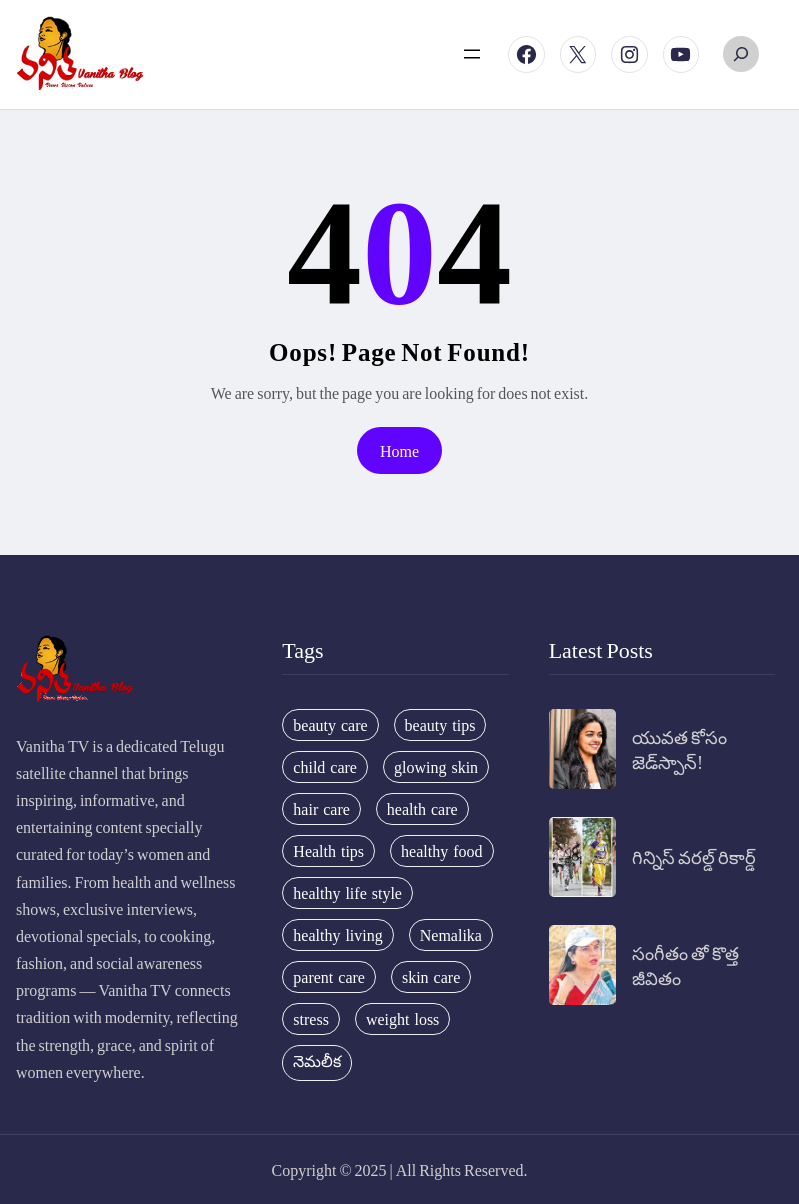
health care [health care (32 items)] (422, 809)
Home (399, 450)
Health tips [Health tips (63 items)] (328, 851)
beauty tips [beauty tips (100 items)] (440, 725)
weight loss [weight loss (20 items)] (402, 1019)
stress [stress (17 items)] (311, 1019)
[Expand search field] (741, 54)
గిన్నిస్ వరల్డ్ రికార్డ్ (694, 856)
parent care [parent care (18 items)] (329, 977)
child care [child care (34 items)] (325, 767)
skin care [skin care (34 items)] (431, 977)
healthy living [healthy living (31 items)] (337, 935)
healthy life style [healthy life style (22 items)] (347, 893)
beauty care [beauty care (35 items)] (330, 725)
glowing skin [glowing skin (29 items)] (436, 767)
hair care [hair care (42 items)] (321, 809)
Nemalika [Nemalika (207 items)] (451, 935)
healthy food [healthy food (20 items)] (441, 851)
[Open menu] (472, 54)
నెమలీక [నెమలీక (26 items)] (317, 1061)
